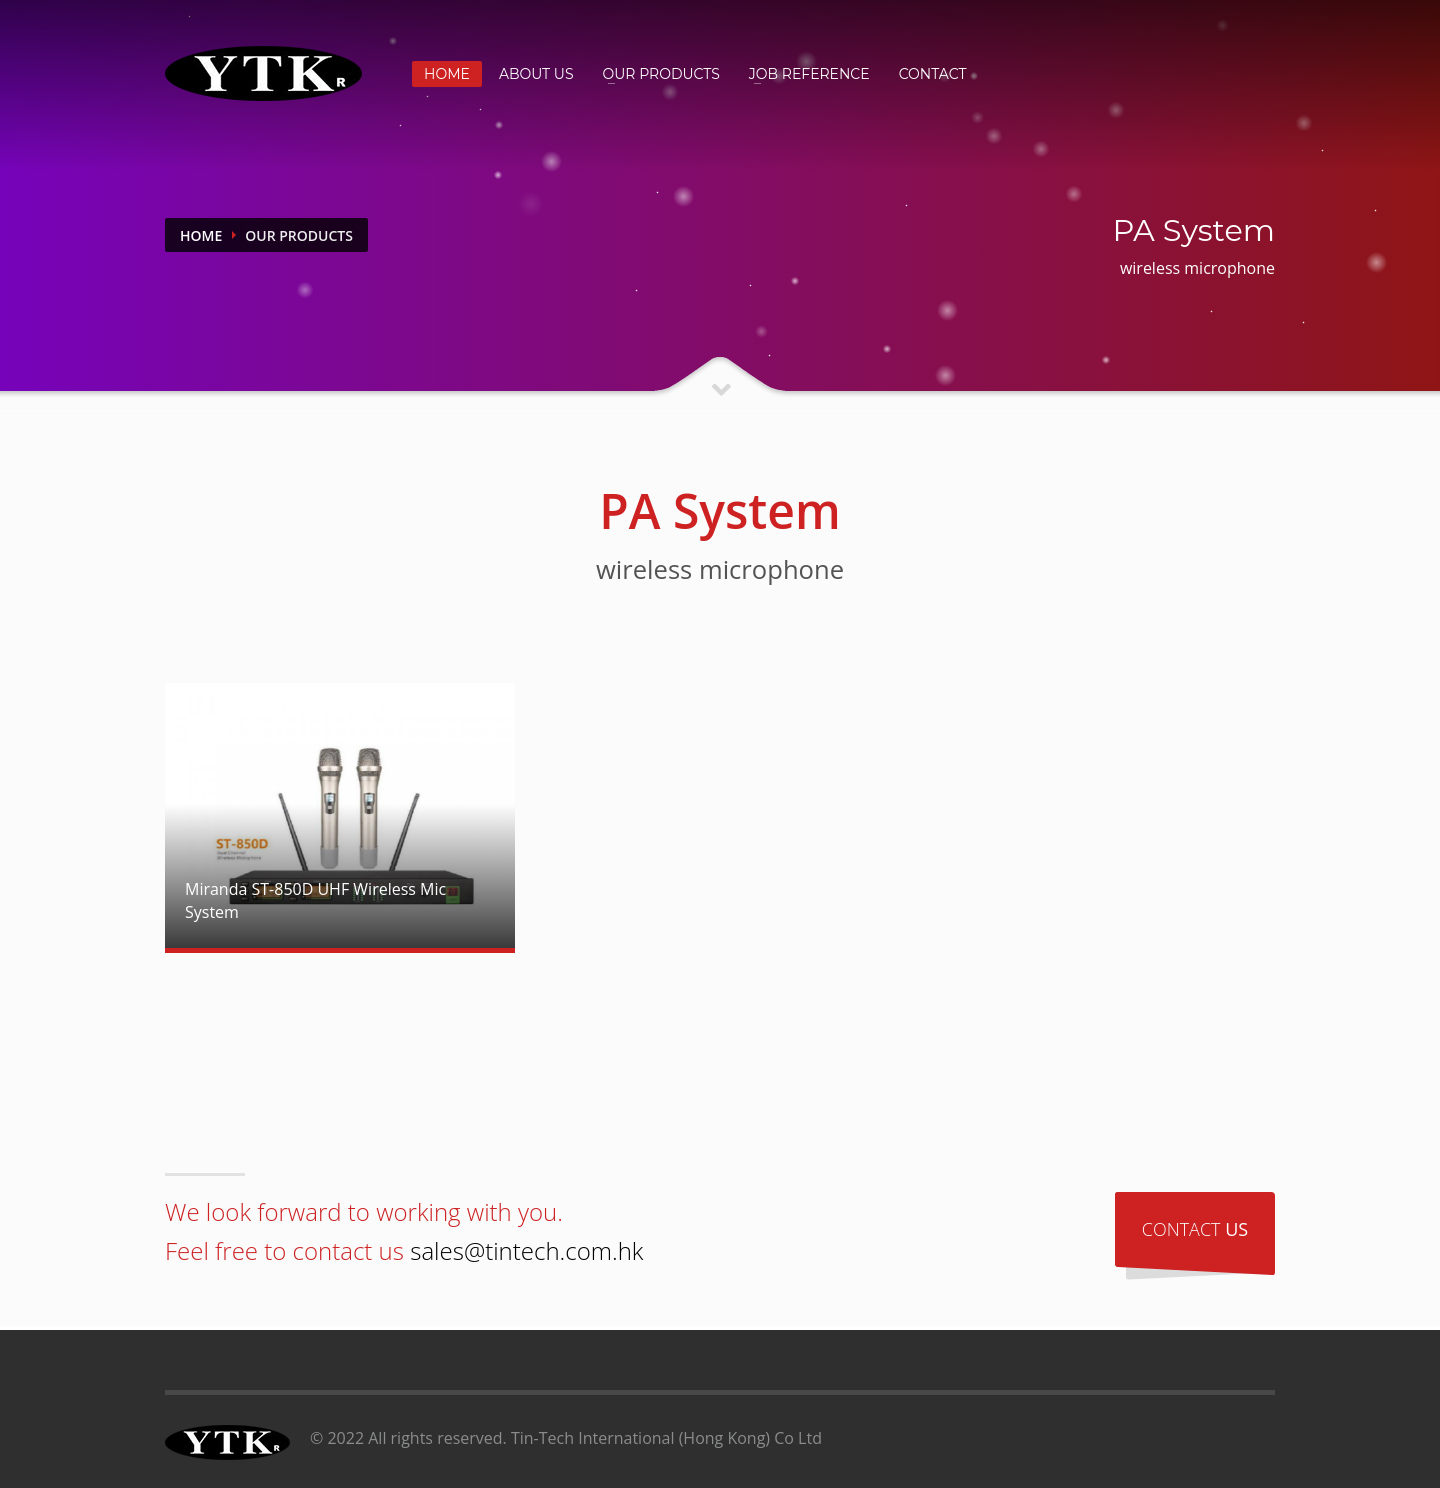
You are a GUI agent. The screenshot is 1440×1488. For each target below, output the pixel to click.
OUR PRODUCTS (661, 74)
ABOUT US (536, 74)
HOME (447, 74)
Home (201, 235)
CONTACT (933, 74)
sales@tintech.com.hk (526, 1250)
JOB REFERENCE (809, 74)
